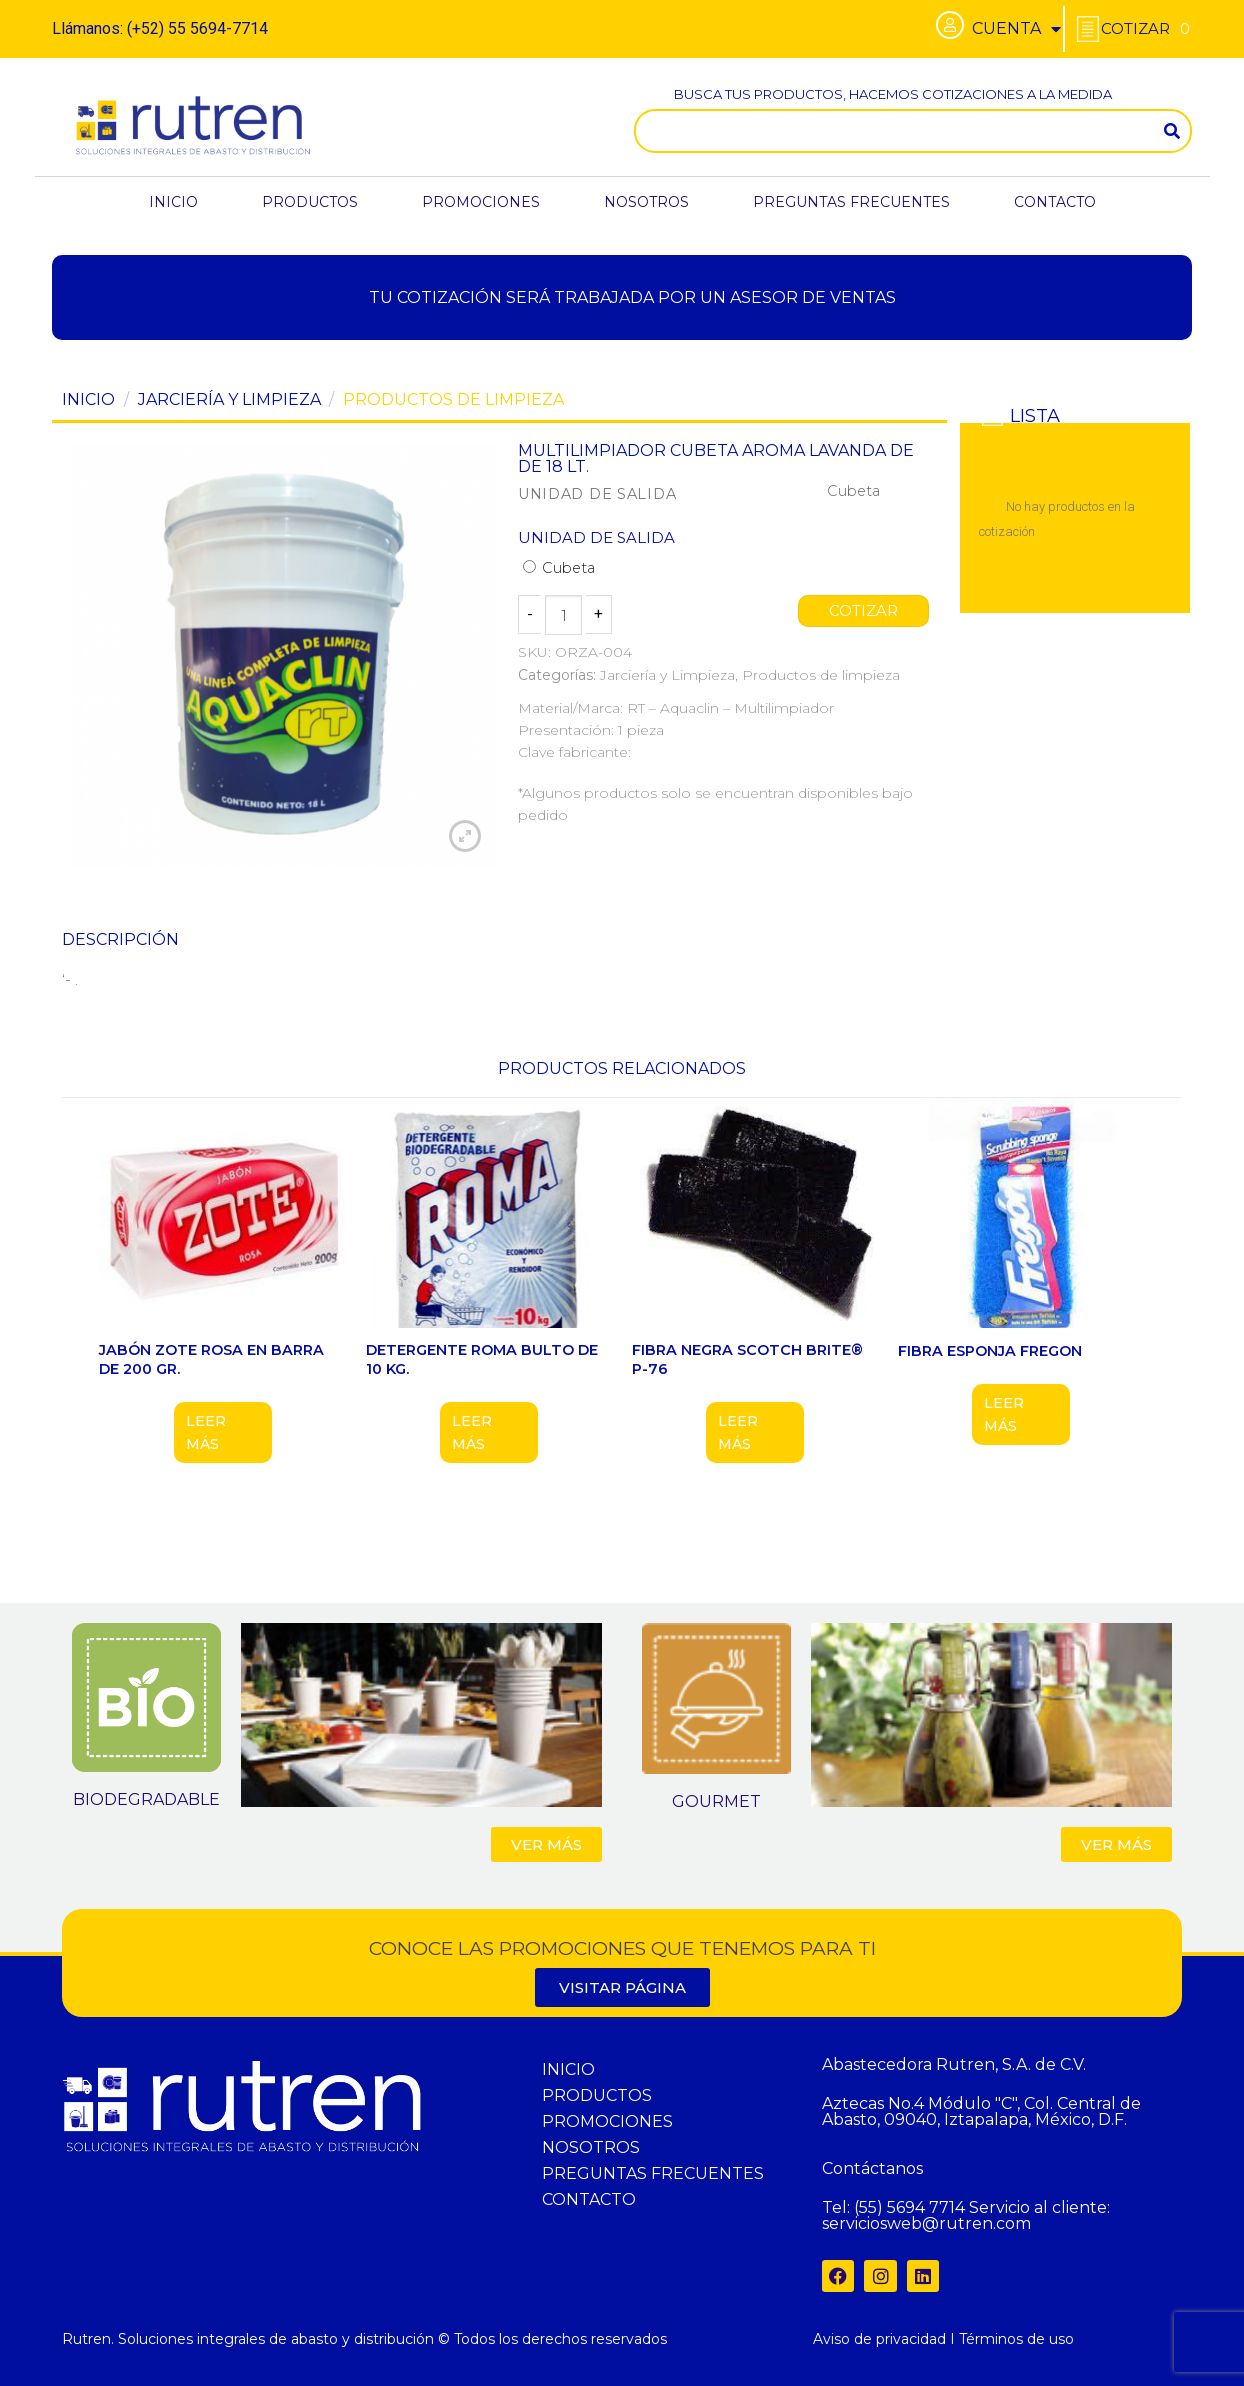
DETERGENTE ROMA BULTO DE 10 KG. (482, 1359)
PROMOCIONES (481, 202)
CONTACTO (1055, 202)
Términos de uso (1016, 2339)
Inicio (88, 399)
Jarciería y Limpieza (229, 399)
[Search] (1172, 131)
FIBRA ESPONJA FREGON (990, 1351)
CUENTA (1016, 29)
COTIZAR (864, 611)
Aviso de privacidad (879, 2339)
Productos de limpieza (453, 399)
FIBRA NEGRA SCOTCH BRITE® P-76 (747, 1359)
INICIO (173, 202)
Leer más (206, 1432)
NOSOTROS (646, 202)
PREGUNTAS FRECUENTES (851, 202)
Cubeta (559, 568)
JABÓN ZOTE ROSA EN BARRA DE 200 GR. (211, 1359)
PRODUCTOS (310, 202)
